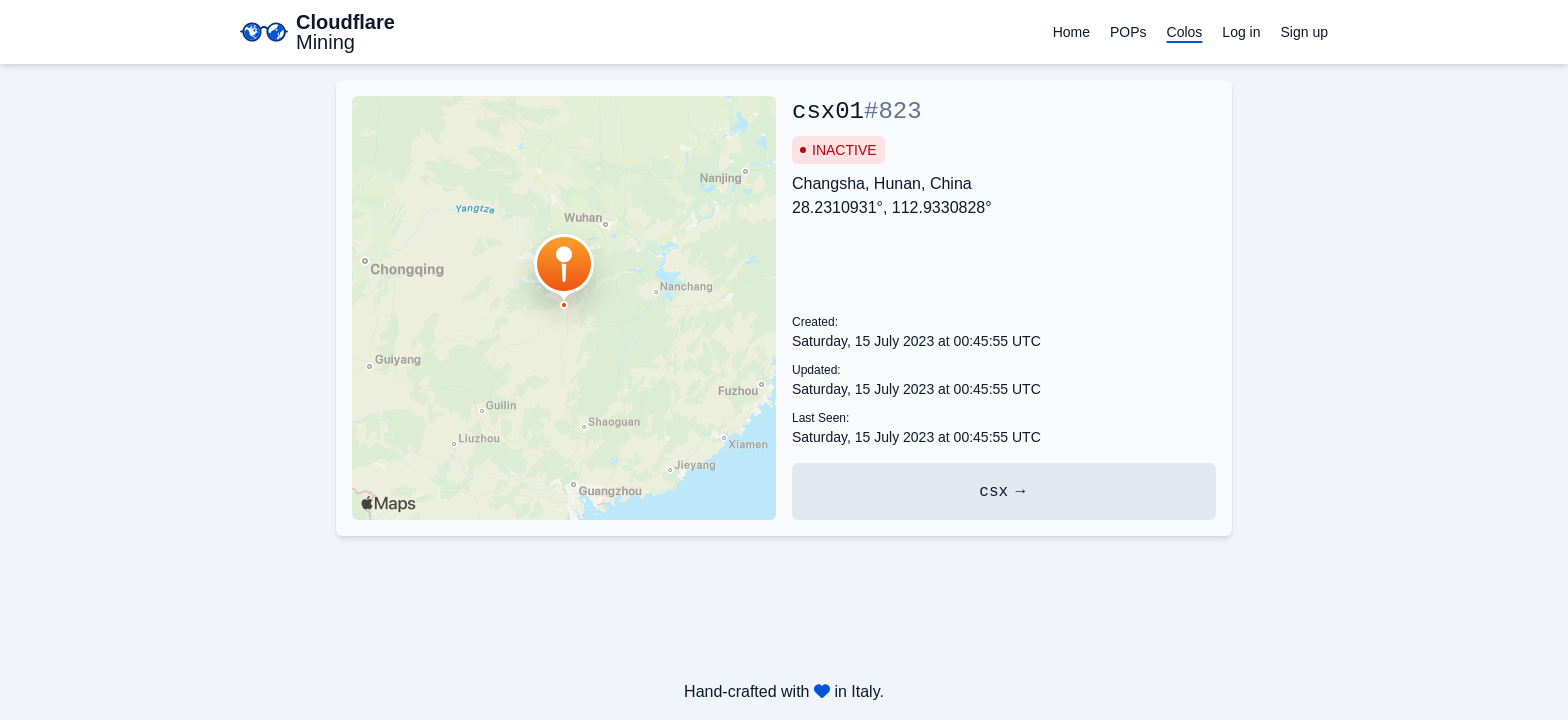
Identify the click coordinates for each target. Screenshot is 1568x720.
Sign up (1304, 32)
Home (1071, 32)
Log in (1241, 32)
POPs (1128, 32)
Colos (1185, 32)
